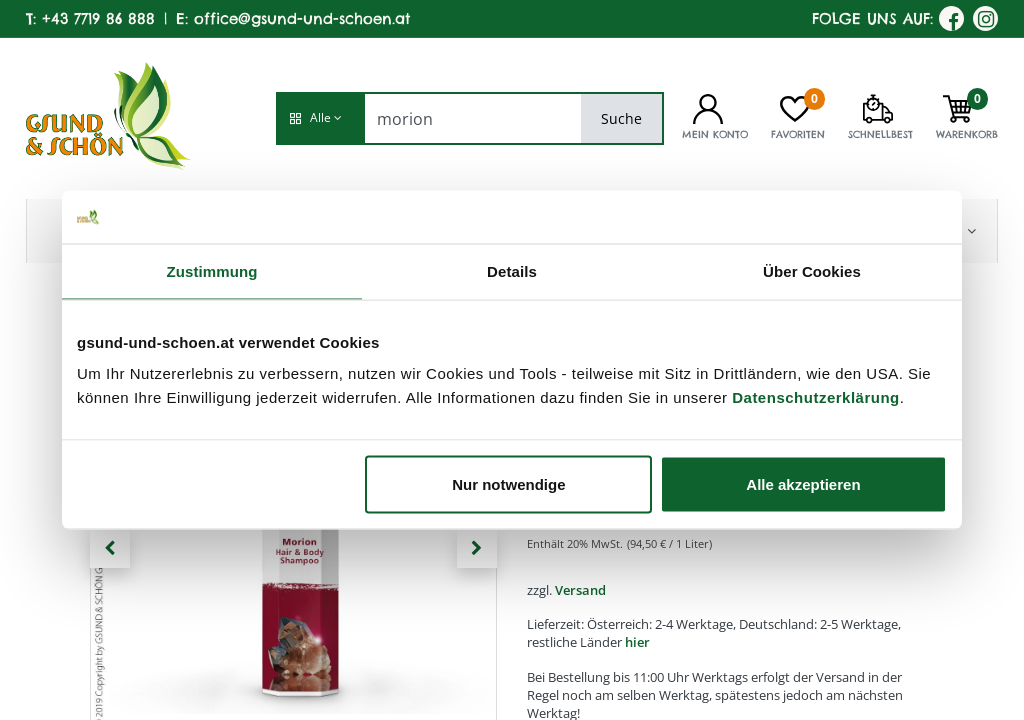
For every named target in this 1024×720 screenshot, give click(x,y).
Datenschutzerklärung (816, 397)
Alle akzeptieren (803, 484)
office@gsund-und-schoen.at (302, 18)
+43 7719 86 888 (98, 18)
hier (637, 642)
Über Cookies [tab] (812, 270)
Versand (580, 590)
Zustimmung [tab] (212, 270)
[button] (320, 118)
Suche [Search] (621, 118)
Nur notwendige (508, 484)
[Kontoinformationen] (708, 107)
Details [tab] (512, 270)
